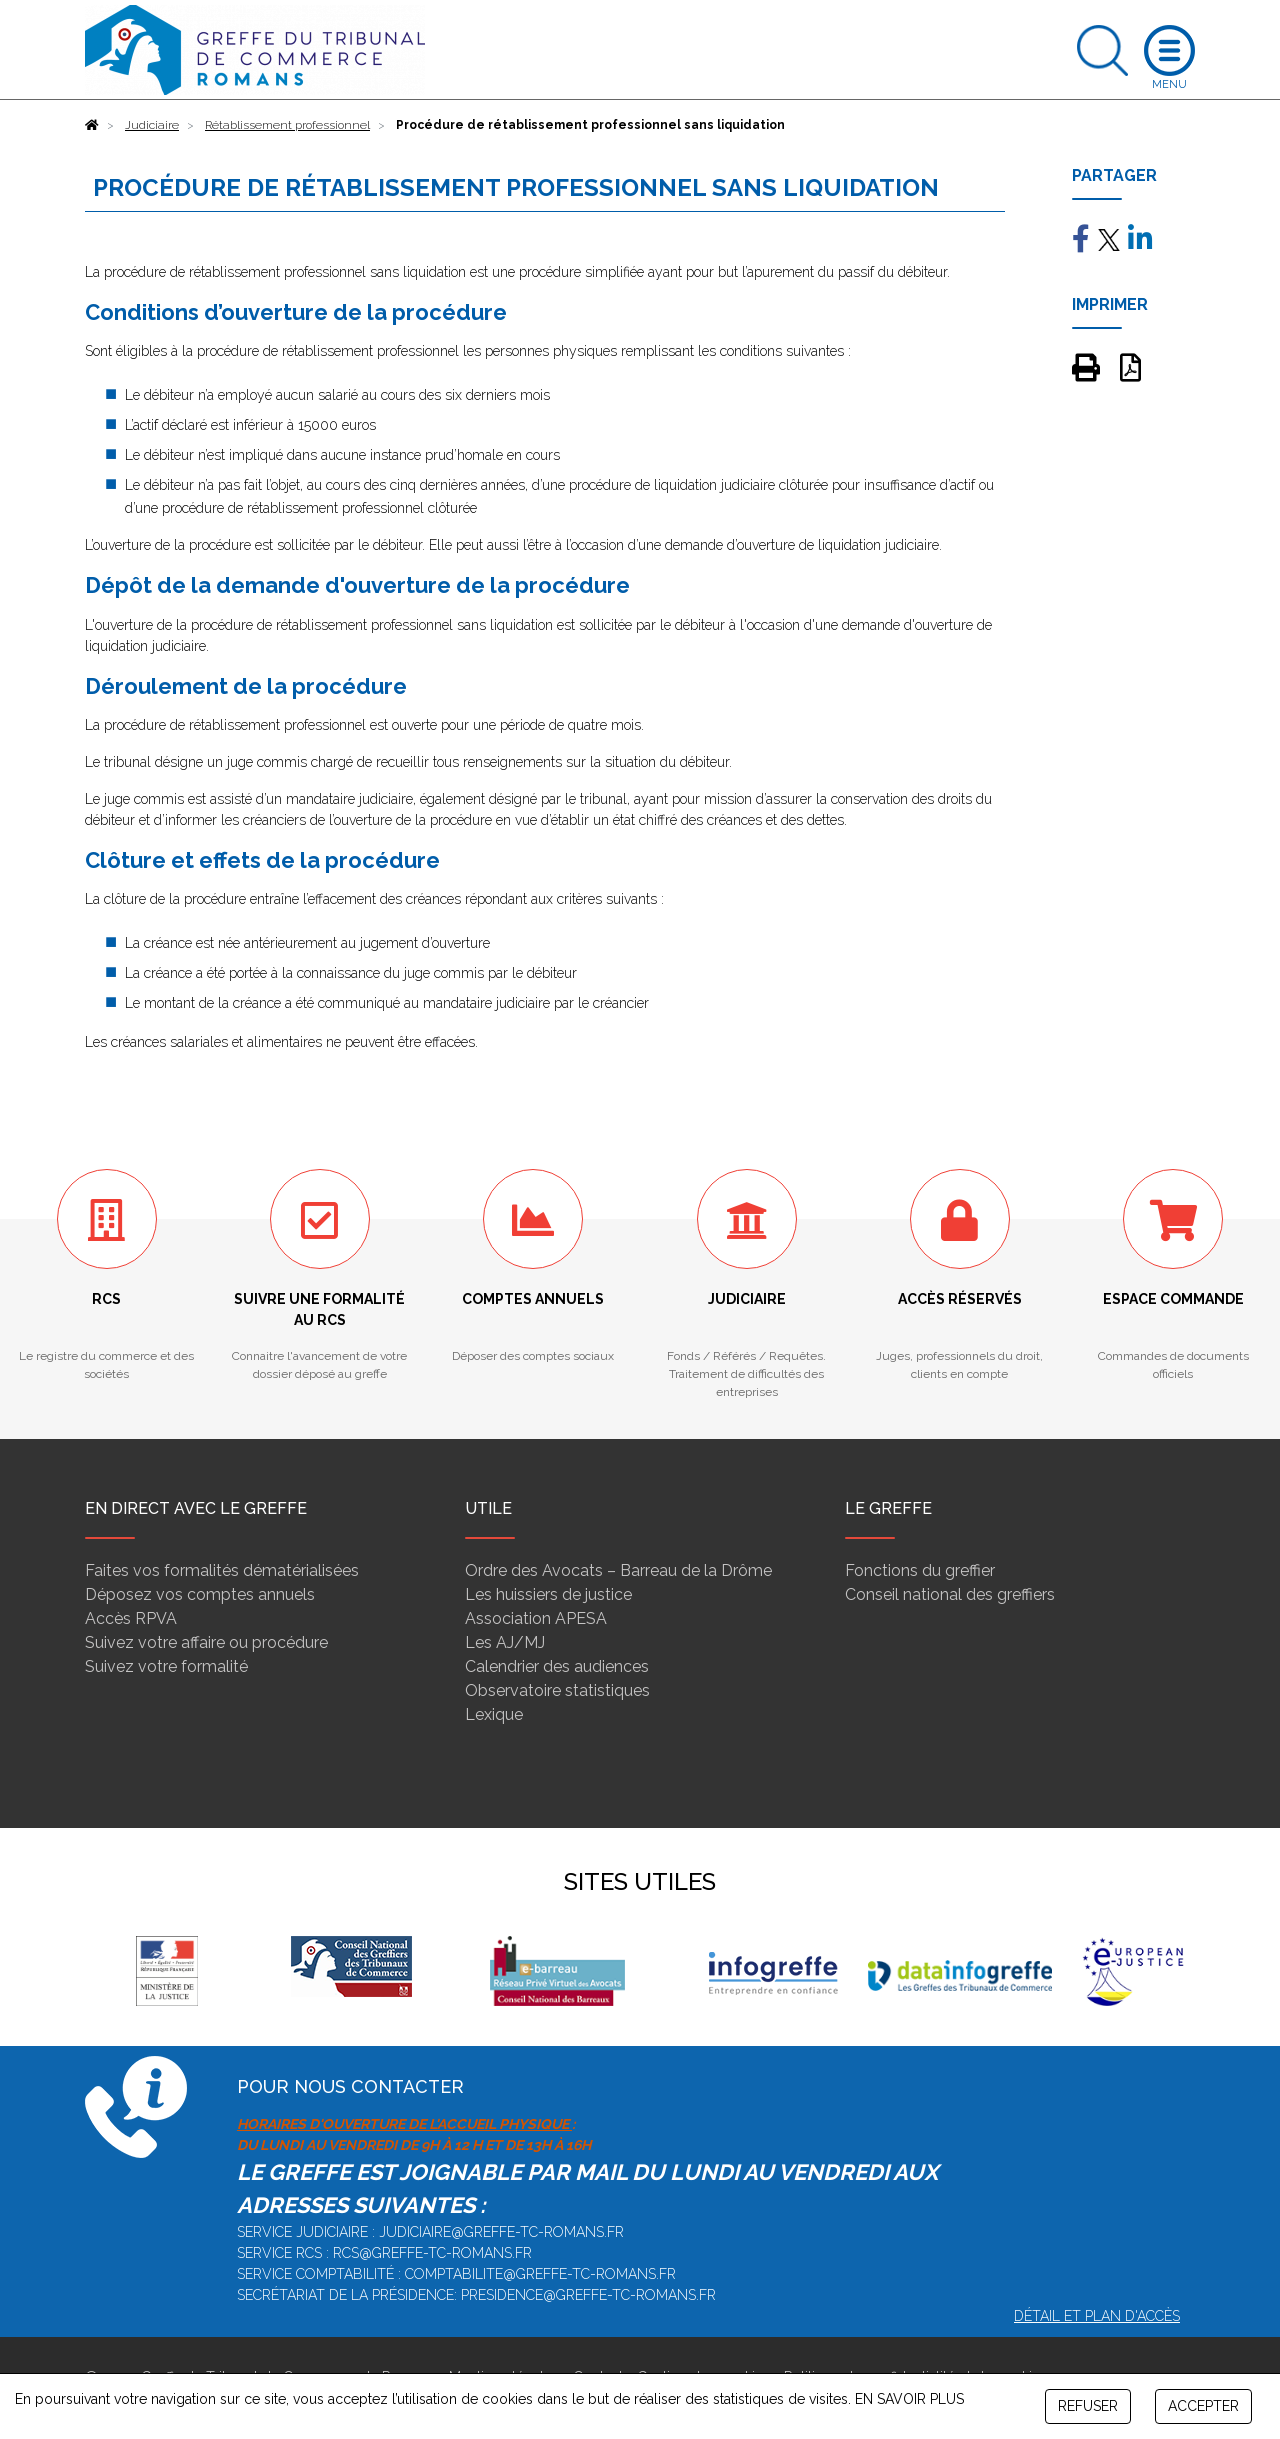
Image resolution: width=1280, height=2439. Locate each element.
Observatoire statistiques (557, 1690)
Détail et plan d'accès (1097, 2316)
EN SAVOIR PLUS (909, 2399)
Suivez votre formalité (166, 1666)
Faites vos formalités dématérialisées (222, 1570)
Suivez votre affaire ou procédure (206, 1642)
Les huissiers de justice (548, 1594)
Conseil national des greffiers (950, 1594)
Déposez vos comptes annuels (200, 1594)
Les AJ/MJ (505, 1642)
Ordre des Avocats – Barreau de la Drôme (618, 1570)
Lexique (494, 1714)
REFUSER (1088, 2406)
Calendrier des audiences (557, 1666)
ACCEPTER (1203, 2406)
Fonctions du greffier (920, 1570)
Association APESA (536, 1618)
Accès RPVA (131, 1618)
